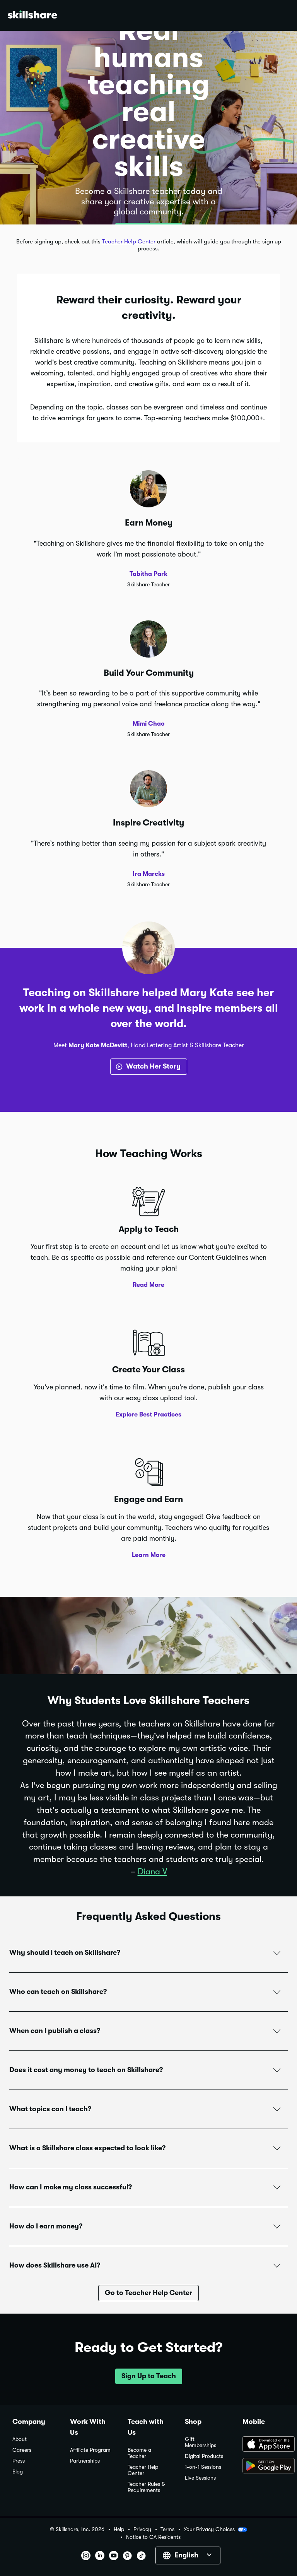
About (19, 2439)
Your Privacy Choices (215, 2529)
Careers (21, 2450)
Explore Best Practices (148, 1414)
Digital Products (204, 2456)
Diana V (152, 1871)
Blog (17, 2472)
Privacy (142, 2529)
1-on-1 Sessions (203, 2467)
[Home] (32, 15)
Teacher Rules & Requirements (146, 2487)
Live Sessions (200, 2478)
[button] (148, 1953)
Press (18, 2461)
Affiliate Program (90, 2450)
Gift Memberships (200, 2442)
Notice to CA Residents (153, 2537)
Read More (148, 1284)
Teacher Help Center (128, 241)
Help (119, 2529)
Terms (167, 2529)
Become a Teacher (139, 2453)
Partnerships (85, 2461)
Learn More (149, 1555)
